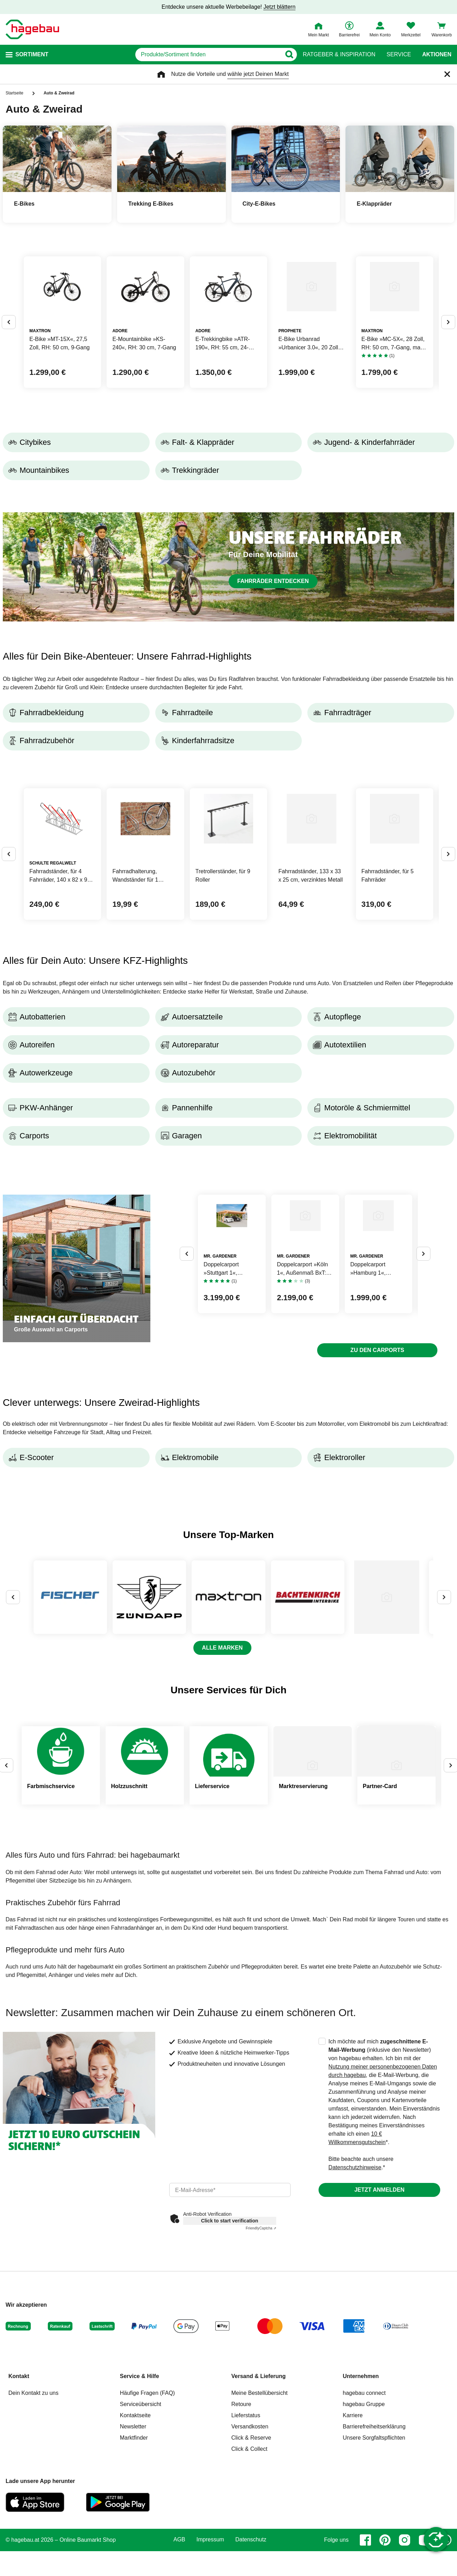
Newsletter (133, 2557)
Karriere (353, 2546)
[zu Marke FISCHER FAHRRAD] (80, 1718)
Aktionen (436, 54)
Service (398, 54)
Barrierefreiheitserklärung (374, 2557)
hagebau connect (364, 2524)
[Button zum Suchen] (289, 54)
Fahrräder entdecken (273, 636)
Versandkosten (250, 2557)
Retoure (241, 2535)
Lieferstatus (245, 2546)
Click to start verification (229, 2351)
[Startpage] (32, 29)
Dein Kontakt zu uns (33, 2524)
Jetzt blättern (279, 7)
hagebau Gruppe (364, 2535)
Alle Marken (222, 1778)
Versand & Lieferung (258, 2507)
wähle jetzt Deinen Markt (257, 74)
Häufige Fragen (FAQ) (147, 2524)
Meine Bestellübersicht (259, 2524)
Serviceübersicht (140, 2535)
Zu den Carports (377, 1461)
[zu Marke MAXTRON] (278, 1718)
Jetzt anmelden (379, 2321)
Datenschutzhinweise (354, 2298)
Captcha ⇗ (261, 2359)
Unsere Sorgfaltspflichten (374, 2568)
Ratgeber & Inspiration (339, 54)
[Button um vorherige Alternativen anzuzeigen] (9, 350)
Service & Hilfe (139, 2507)
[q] (208, 54)
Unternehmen (361, 2507)
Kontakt (18, 2507)
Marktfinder (134, 2568)
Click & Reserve (251, 2568)
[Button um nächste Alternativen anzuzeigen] (448, 350)
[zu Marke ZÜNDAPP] (179, 1718)
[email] (230, 2320)
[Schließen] (447, 74)
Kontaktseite (135, 2546)
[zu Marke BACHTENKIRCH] (376, 1718)
